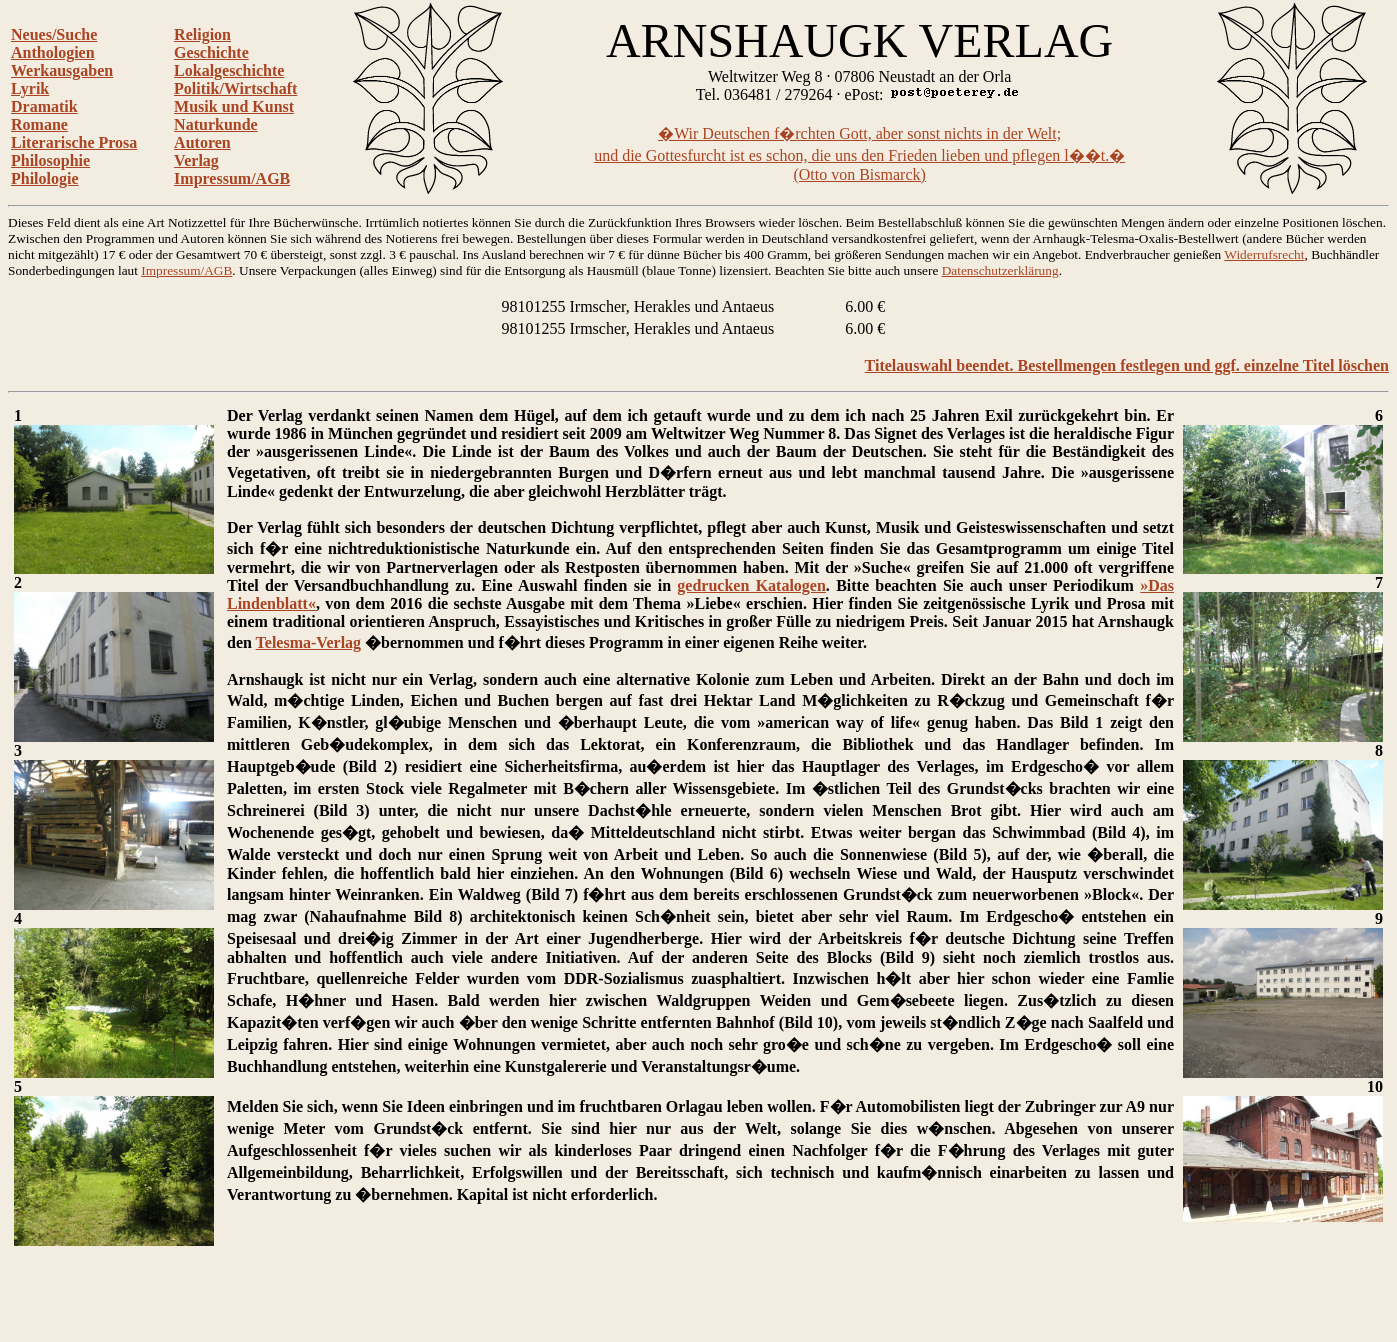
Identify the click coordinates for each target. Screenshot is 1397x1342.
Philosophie (50, 160)
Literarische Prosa (74, 142)
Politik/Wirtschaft (235, 88)
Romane (39, 124)
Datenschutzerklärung (1000, 270)
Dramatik (44, 106)
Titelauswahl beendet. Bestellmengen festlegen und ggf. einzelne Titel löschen (1127, 365)
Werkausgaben (62, 70)
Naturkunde (216, 124)
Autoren (202, 142)
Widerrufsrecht (1264, 254)
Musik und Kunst (234, 106)
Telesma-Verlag (308, 642)
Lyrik (30, 88)
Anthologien (53, 52)
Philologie (45, 178)
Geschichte (211, 52)
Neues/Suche (54, 34)
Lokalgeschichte (229, 70)
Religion (202, 34)
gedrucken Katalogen (751, 585)
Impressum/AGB (232, 178)
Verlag (196, 160)
